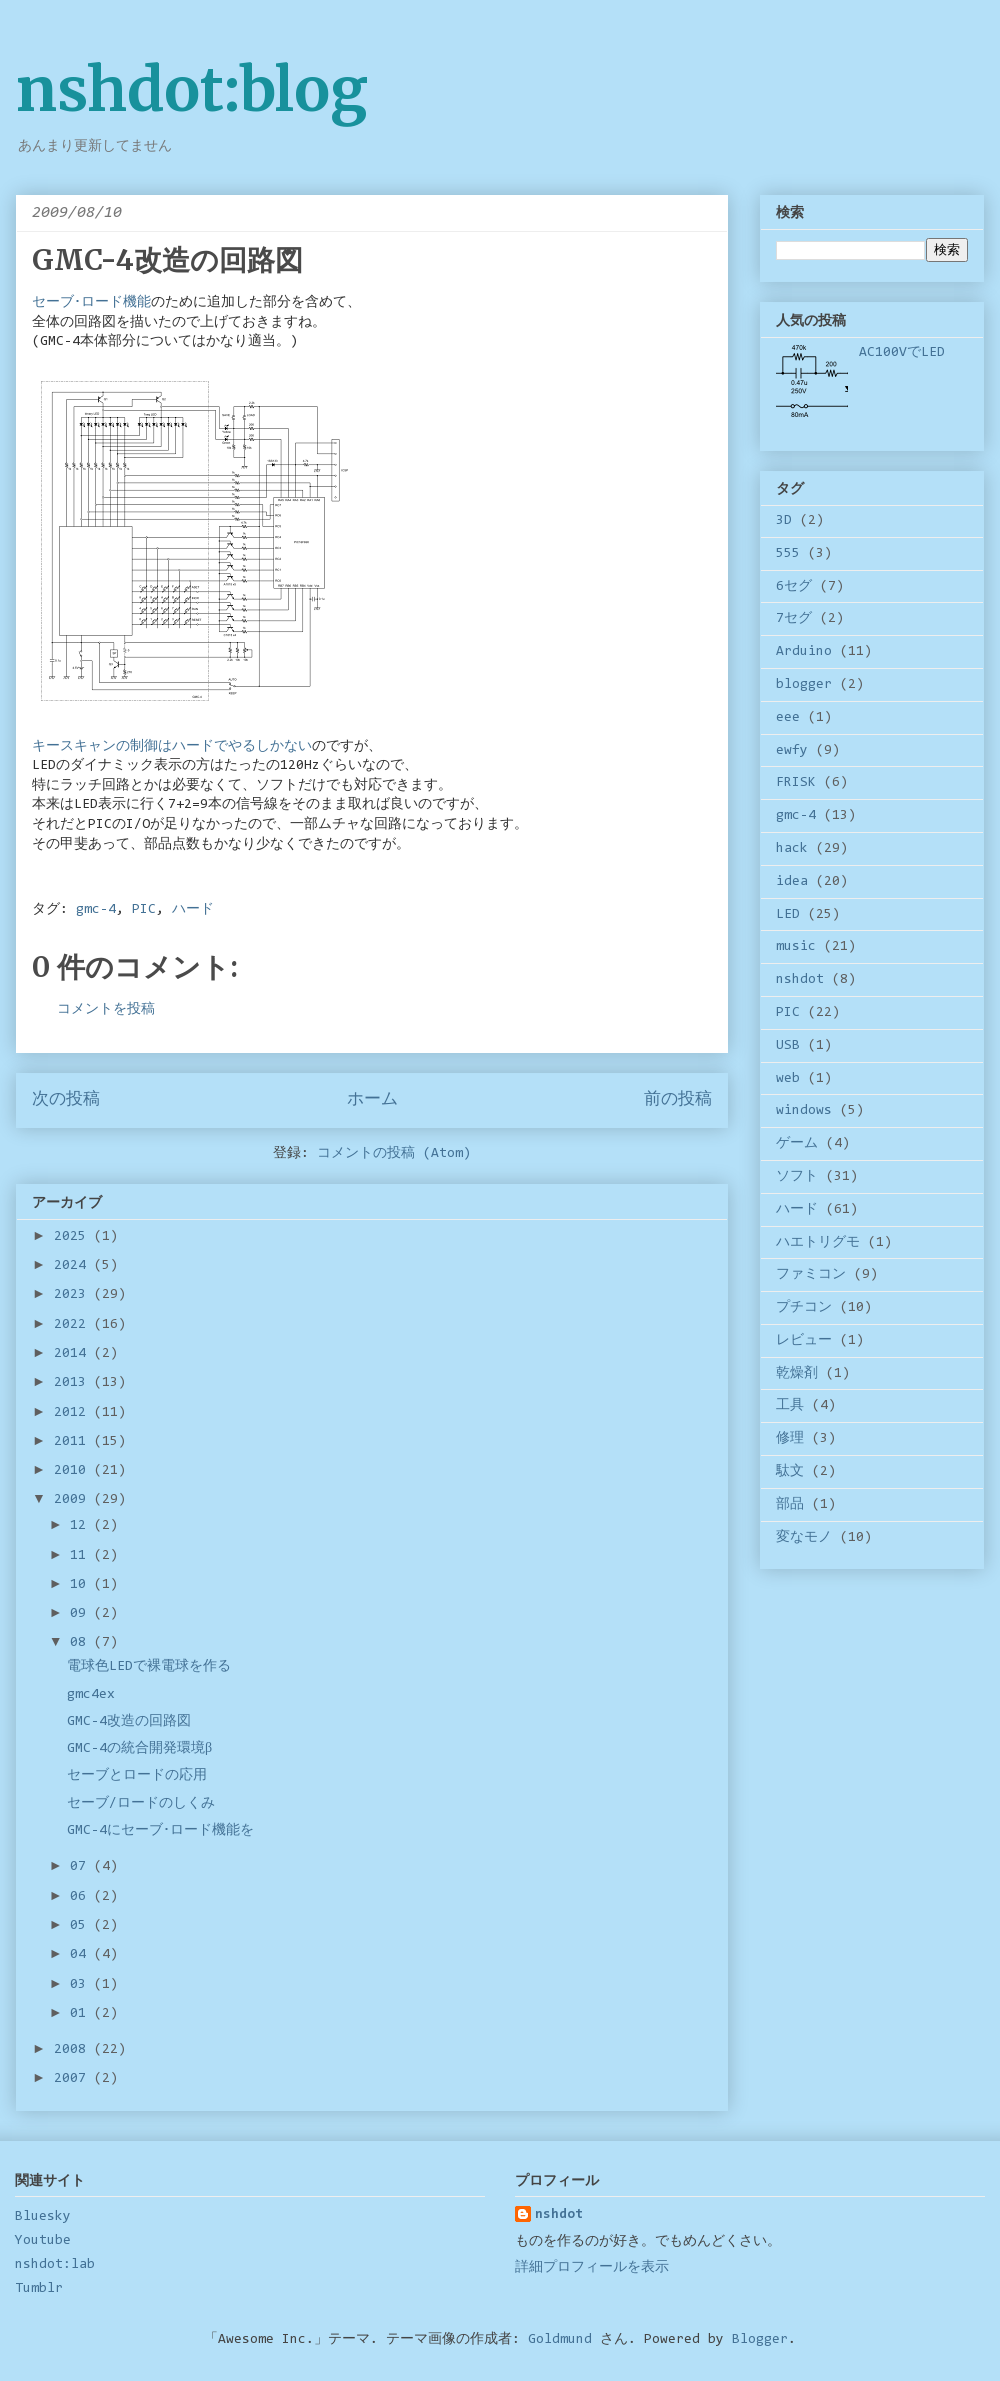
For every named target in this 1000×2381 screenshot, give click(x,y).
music (796, 947)
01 (82, 2014)
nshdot (800, 980)
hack (792, 849)
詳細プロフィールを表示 (592, 2268)
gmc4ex (91, 1695)
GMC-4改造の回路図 (129, 1722)
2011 (74, 1442)
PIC (144, 910)
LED (788, 915)
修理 (790, 1439)
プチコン (804, 1308)
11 (82, 1556)
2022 (74, 1325)
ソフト (797, 1177)
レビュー (804, 1341)
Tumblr (39, 2289)
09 (82, 1614)
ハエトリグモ (818, 1243)
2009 (74, 1500)
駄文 (790, 1472)
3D (784, 521)
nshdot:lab (55, 2265)
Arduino (804, 652)
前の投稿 (678, 1100)
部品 (790, 1505)
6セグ (794, 587)
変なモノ (804, 1538)
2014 (74, 1354)
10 (82, 1585)
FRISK (796, 783)
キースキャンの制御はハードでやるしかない (172, 747)
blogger (804, 685)
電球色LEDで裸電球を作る (149, 1667)
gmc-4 (96, 910)
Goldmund (560, 2340)
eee (788, 718)
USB (788, 1046)
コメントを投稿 (106, 1010)
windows (804, 1111)
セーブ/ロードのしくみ (141, 1804)
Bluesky (43, 2217)
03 (82, 1985)
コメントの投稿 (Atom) (394, 1154)
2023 (74, 1295)
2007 (74, 2079)
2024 (74, 1266)
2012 (74, 1413)
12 (82, 1526)
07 (82, 1867)
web (788, 1079)
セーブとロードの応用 (137, 1776)
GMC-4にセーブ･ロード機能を (160, 1831)
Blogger (760, 2340)
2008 (74, 2050)
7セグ (794, 619)
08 (82, 1643)
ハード (193, 910)
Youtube (43, 2241)
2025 (74, 1237)
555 (788, 554)
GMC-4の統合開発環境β (139, 1749)
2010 (74, 1471)
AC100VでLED (902, 353)
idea (792, 882)
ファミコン (811, 1275)
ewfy (792, 751)
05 (82, 1926)
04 (82, 1955)
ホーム (372, 1100)
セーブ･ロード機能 (91, 303)
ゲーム (797, 1144)
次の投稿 (66, 1100)
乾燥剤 (797, 1374)
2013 (74, 1383)
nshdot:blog (192, 89)
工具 (790, 1406)
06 (82, 1897)
